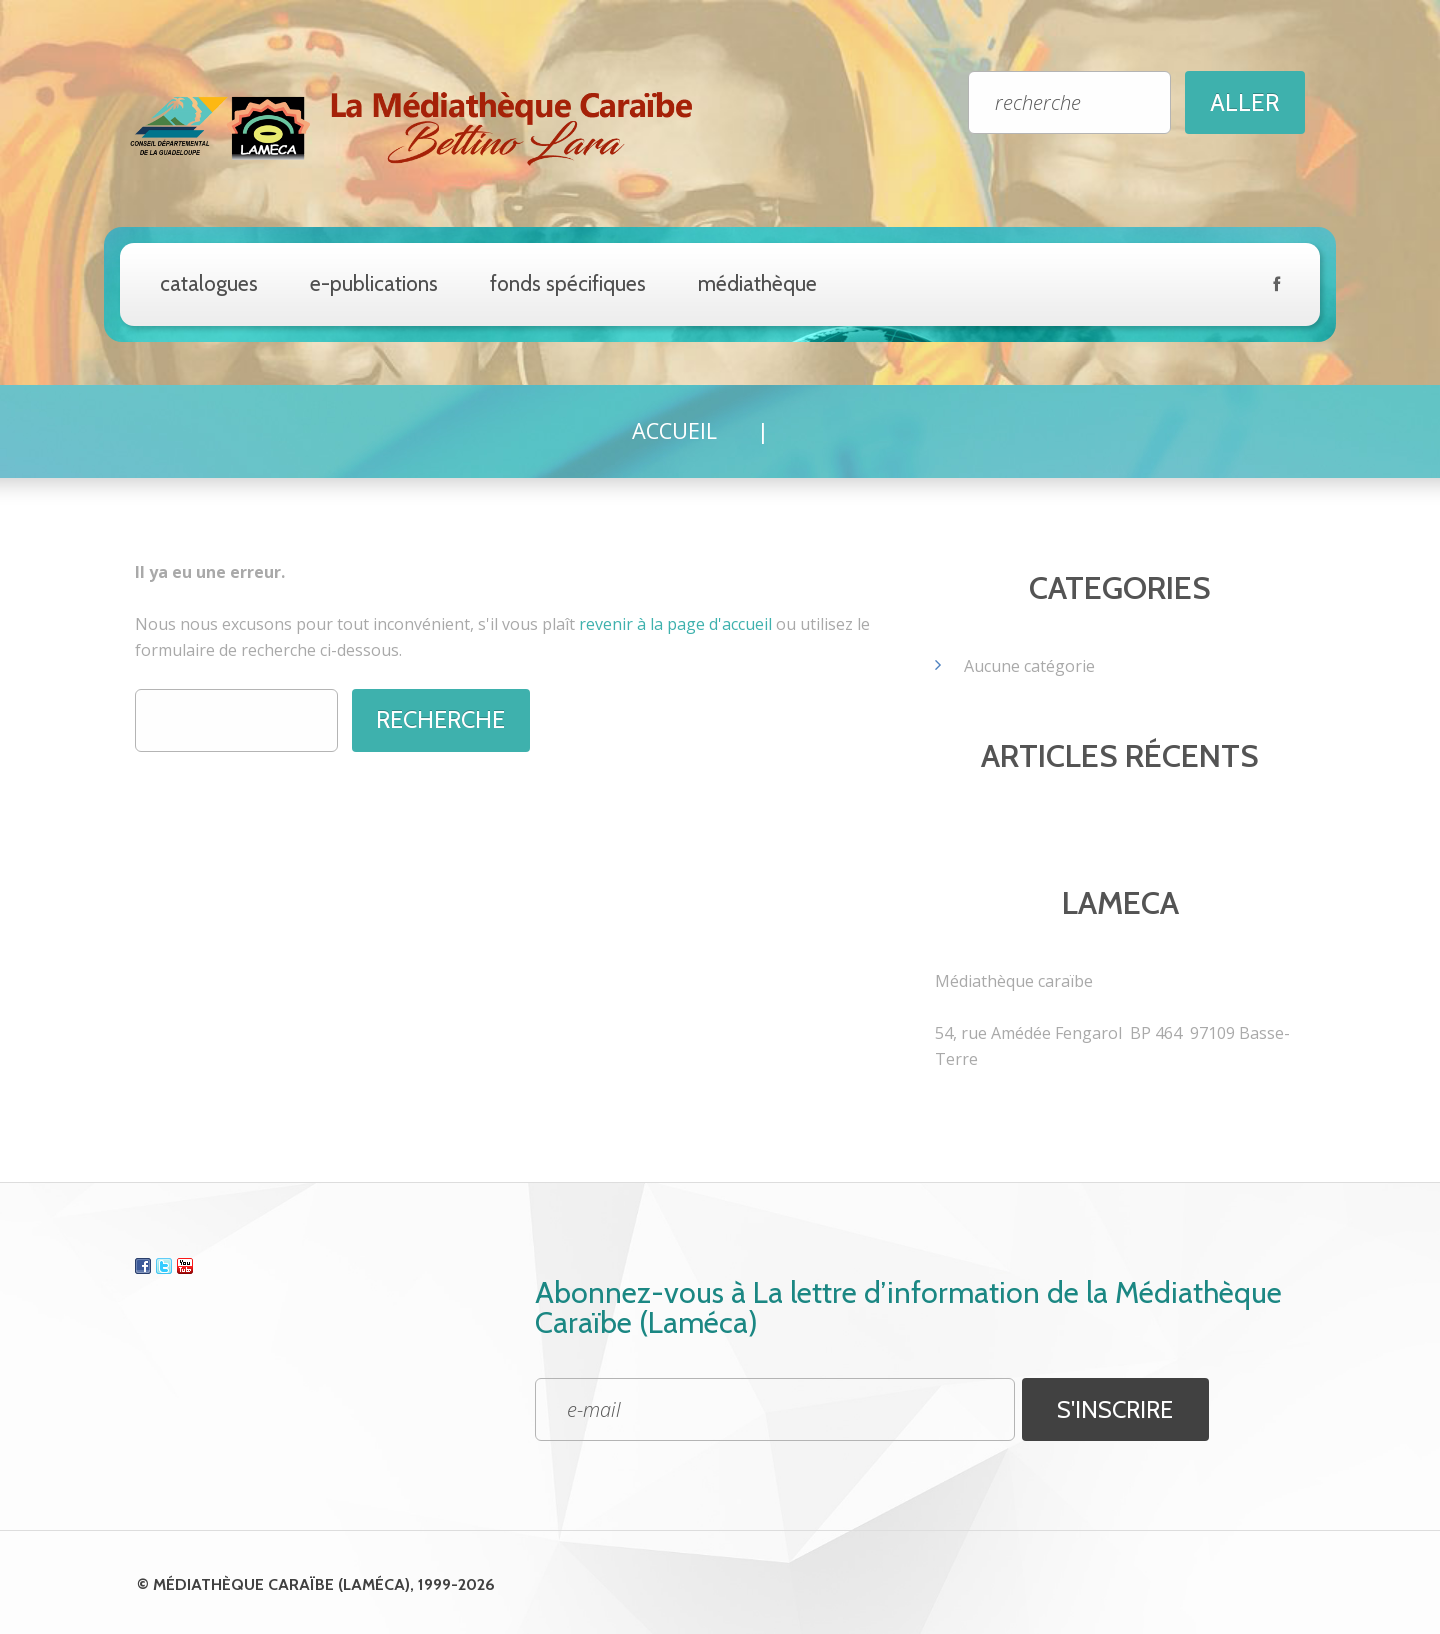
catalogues (209, 283)
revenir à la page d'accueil (675, 623)
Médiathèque (757, 283)
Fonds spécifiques (568, 283)
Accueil (674, 430)
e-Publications (374, 283)
